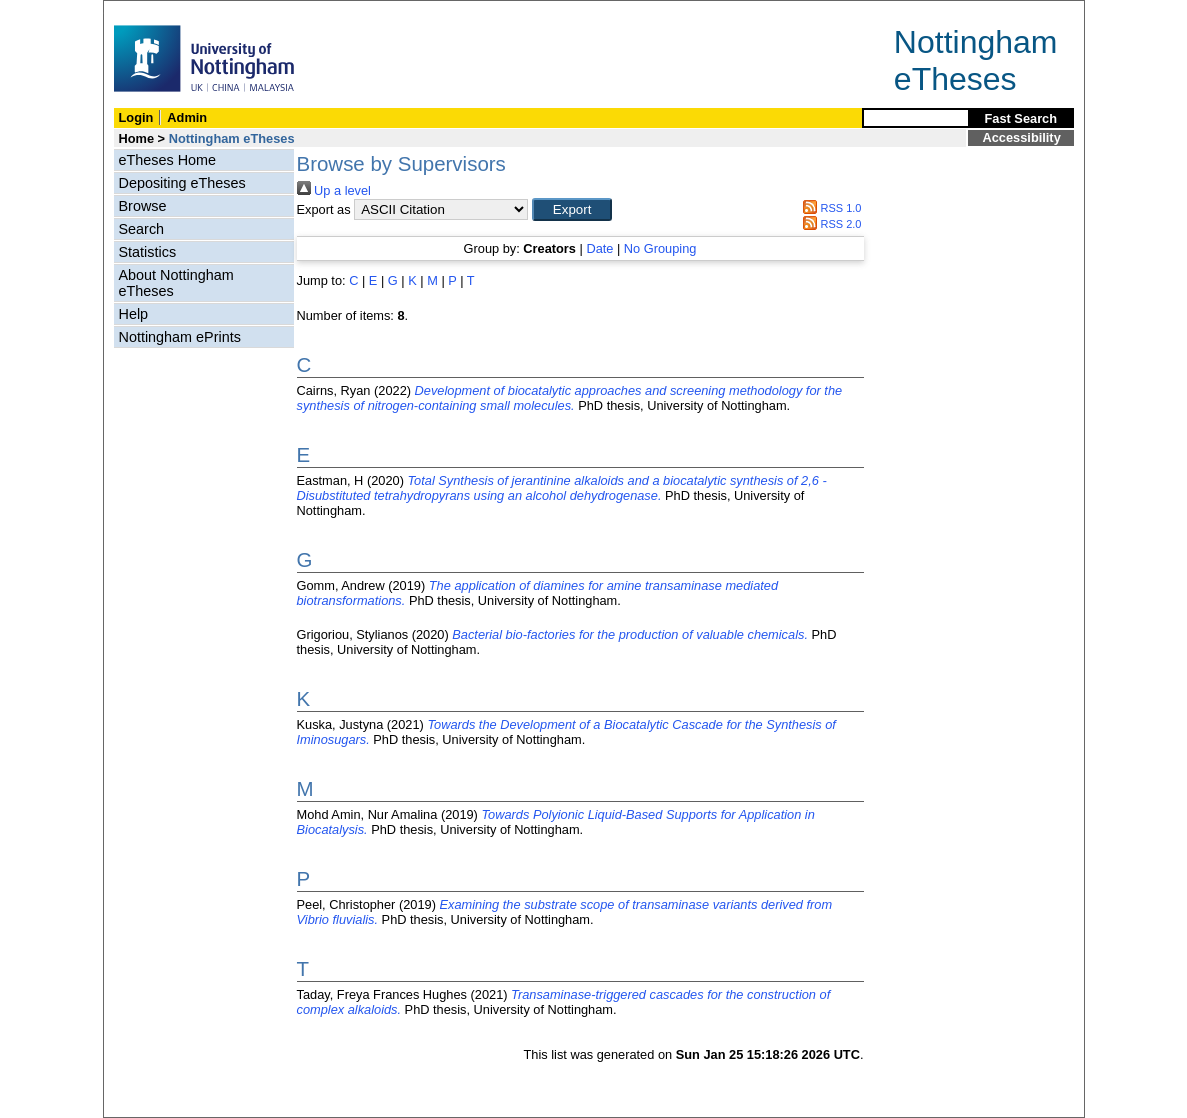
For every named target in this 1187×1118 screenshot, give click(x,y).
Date (599, 248)
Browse (143, 206)
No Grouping (660, 248)
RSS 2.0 (830, 224)
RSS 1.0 (830, 208)
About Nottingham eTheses (176, 283)
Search (142, 229)
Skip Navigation (147, 11)
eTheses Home (168, 160)
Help (134, 314)
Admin (187, 117)
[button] (572, 209)
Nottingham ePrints (180, 337)
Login (136, 117)
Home (137, 138)
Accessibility (1022, 137)
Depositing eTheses (182, 183)
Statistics (148, 252)
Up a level (334, 190)
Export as (324, 209)
